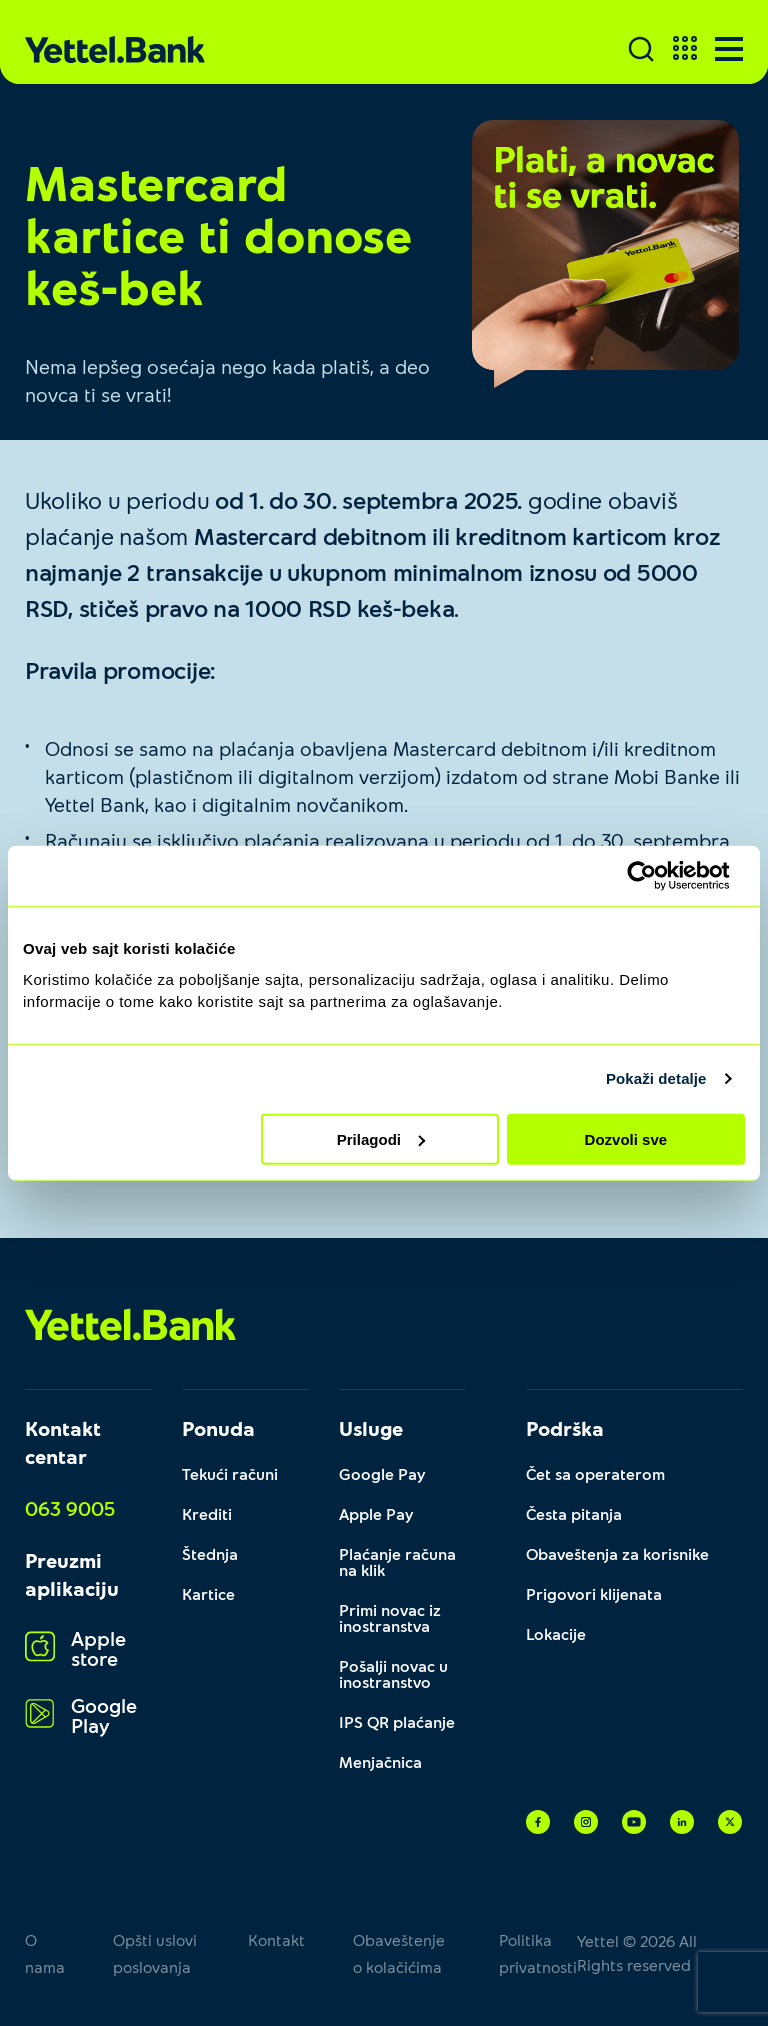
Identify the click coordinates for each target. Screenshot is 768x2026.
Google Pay (382, 1473)
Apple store (75, 1647)
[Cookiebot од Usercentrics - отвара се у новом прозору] (657, 876)
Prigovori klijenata (594, 1593)
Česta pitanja (574, 1513)
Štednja (210, 1553)
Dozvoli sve (626, 1138)
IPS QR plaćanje (397, 1721)
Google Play (81, 1714)
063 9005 (70, 1508)
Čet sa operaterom (595, 1473)
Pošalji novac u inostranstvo (393, 1673)
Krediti (207, 1513)
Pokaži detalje (656, 1078)
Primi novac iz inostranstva (390, 1617)
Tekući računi (230, 1473)
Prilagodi (381, 1138)
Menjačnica (380, 1761)
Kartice (208, 1593)
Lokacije (556, 1633)
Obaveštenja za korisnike (617, 1553)
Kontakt (276, 1939)
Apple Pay (376, 1513)
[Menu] (729, 49)
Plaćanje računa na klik (397, 1561)
